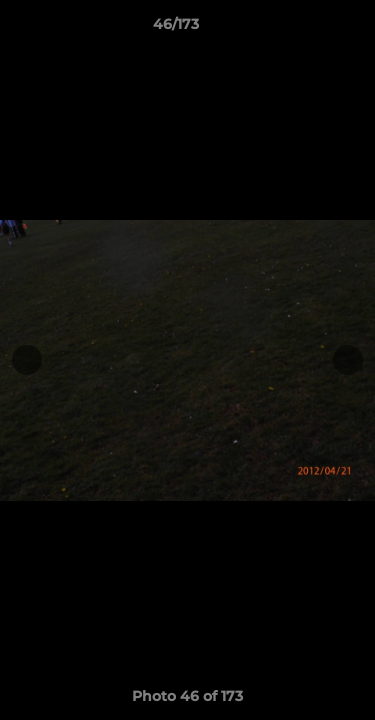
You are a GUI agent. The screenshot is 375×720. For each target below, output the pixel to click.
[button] (303, 29)
